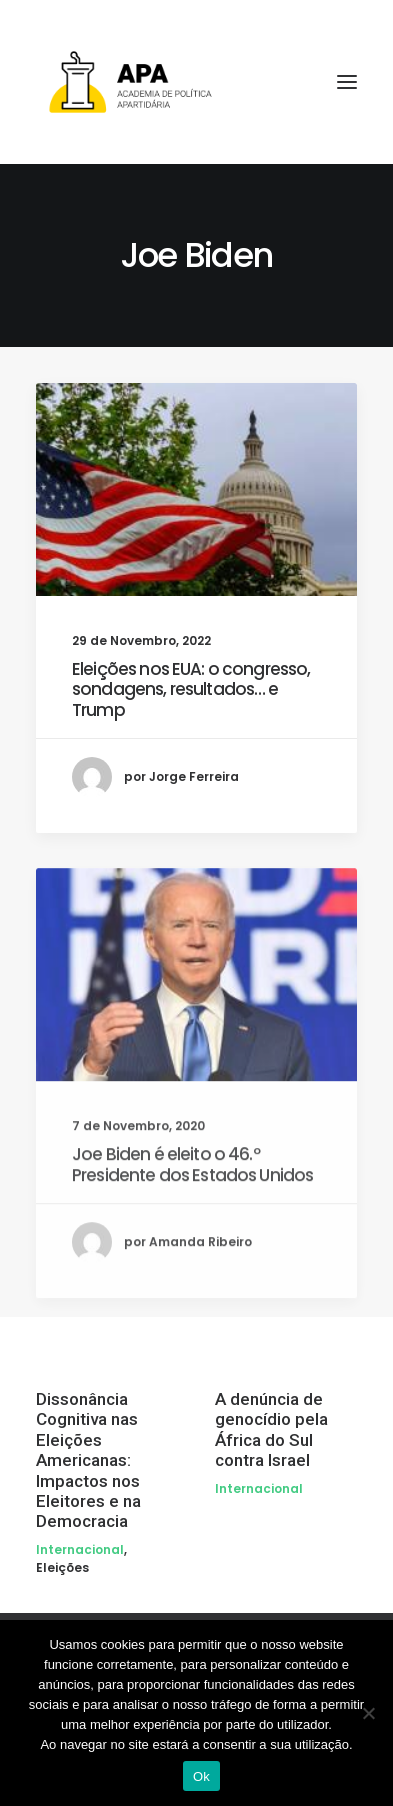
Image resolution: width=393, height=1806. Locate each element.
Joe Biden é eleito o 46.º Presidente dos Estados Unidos (192, 1236)
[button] (196, 489)
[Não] (368, 1713)
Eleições (62, 1567)
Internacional (80, 1549)
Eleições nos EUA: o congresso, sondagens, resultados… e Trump (191, 689)
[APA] (196, 82)
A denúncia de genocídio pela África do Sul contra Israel (271, 1429)
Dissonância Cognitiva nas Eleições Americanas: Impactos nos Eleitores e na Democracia (88, 1460)
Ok (201, 1776)
